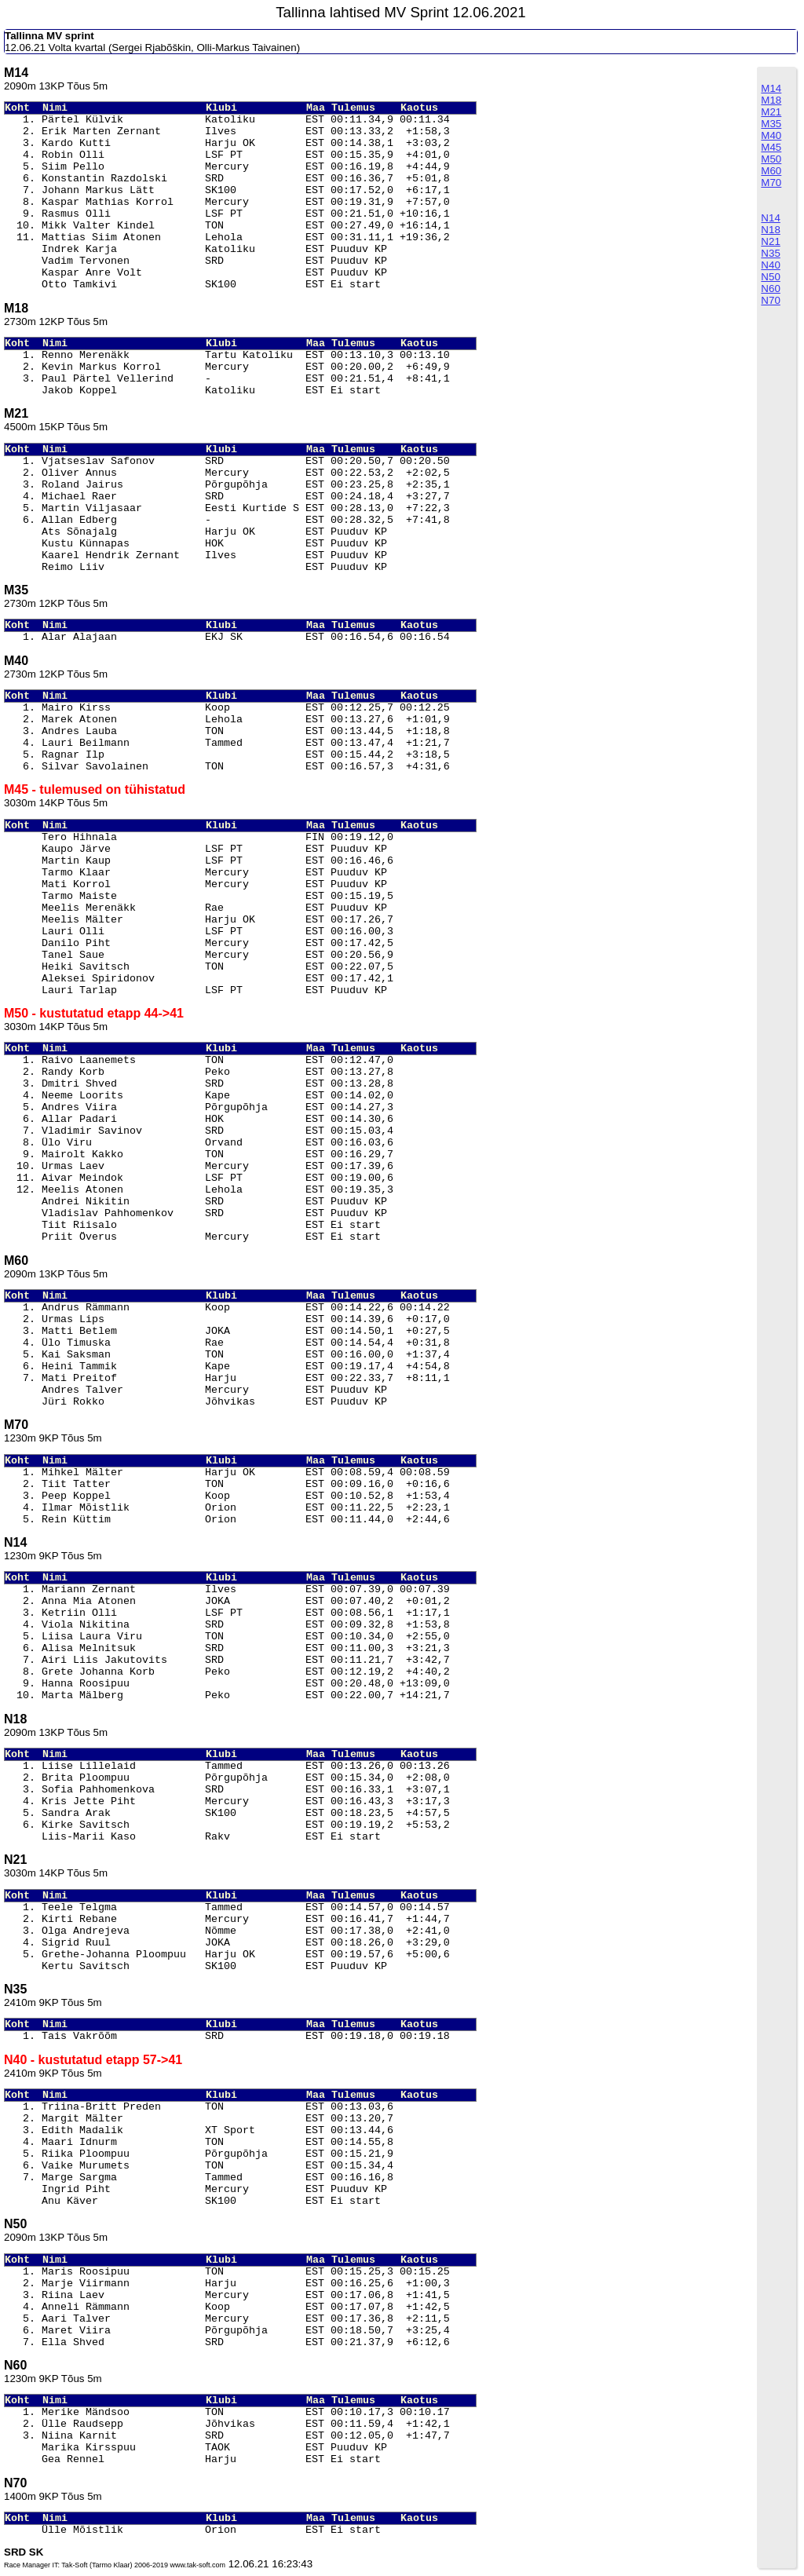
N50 (770, 277)
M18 (771, 100)
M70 (771, 182)
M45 (771, 147)
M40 (771, 135)
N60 (770, 288)
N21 (770, 241)
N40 (770, 265)
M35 (771, 124)
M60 (771, 171)
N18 (770, 230)
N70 (770, 300)
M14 (771, 88)
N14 (770, 218)
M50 (771, 159)
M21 (771, 112)
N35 (770, 253)
